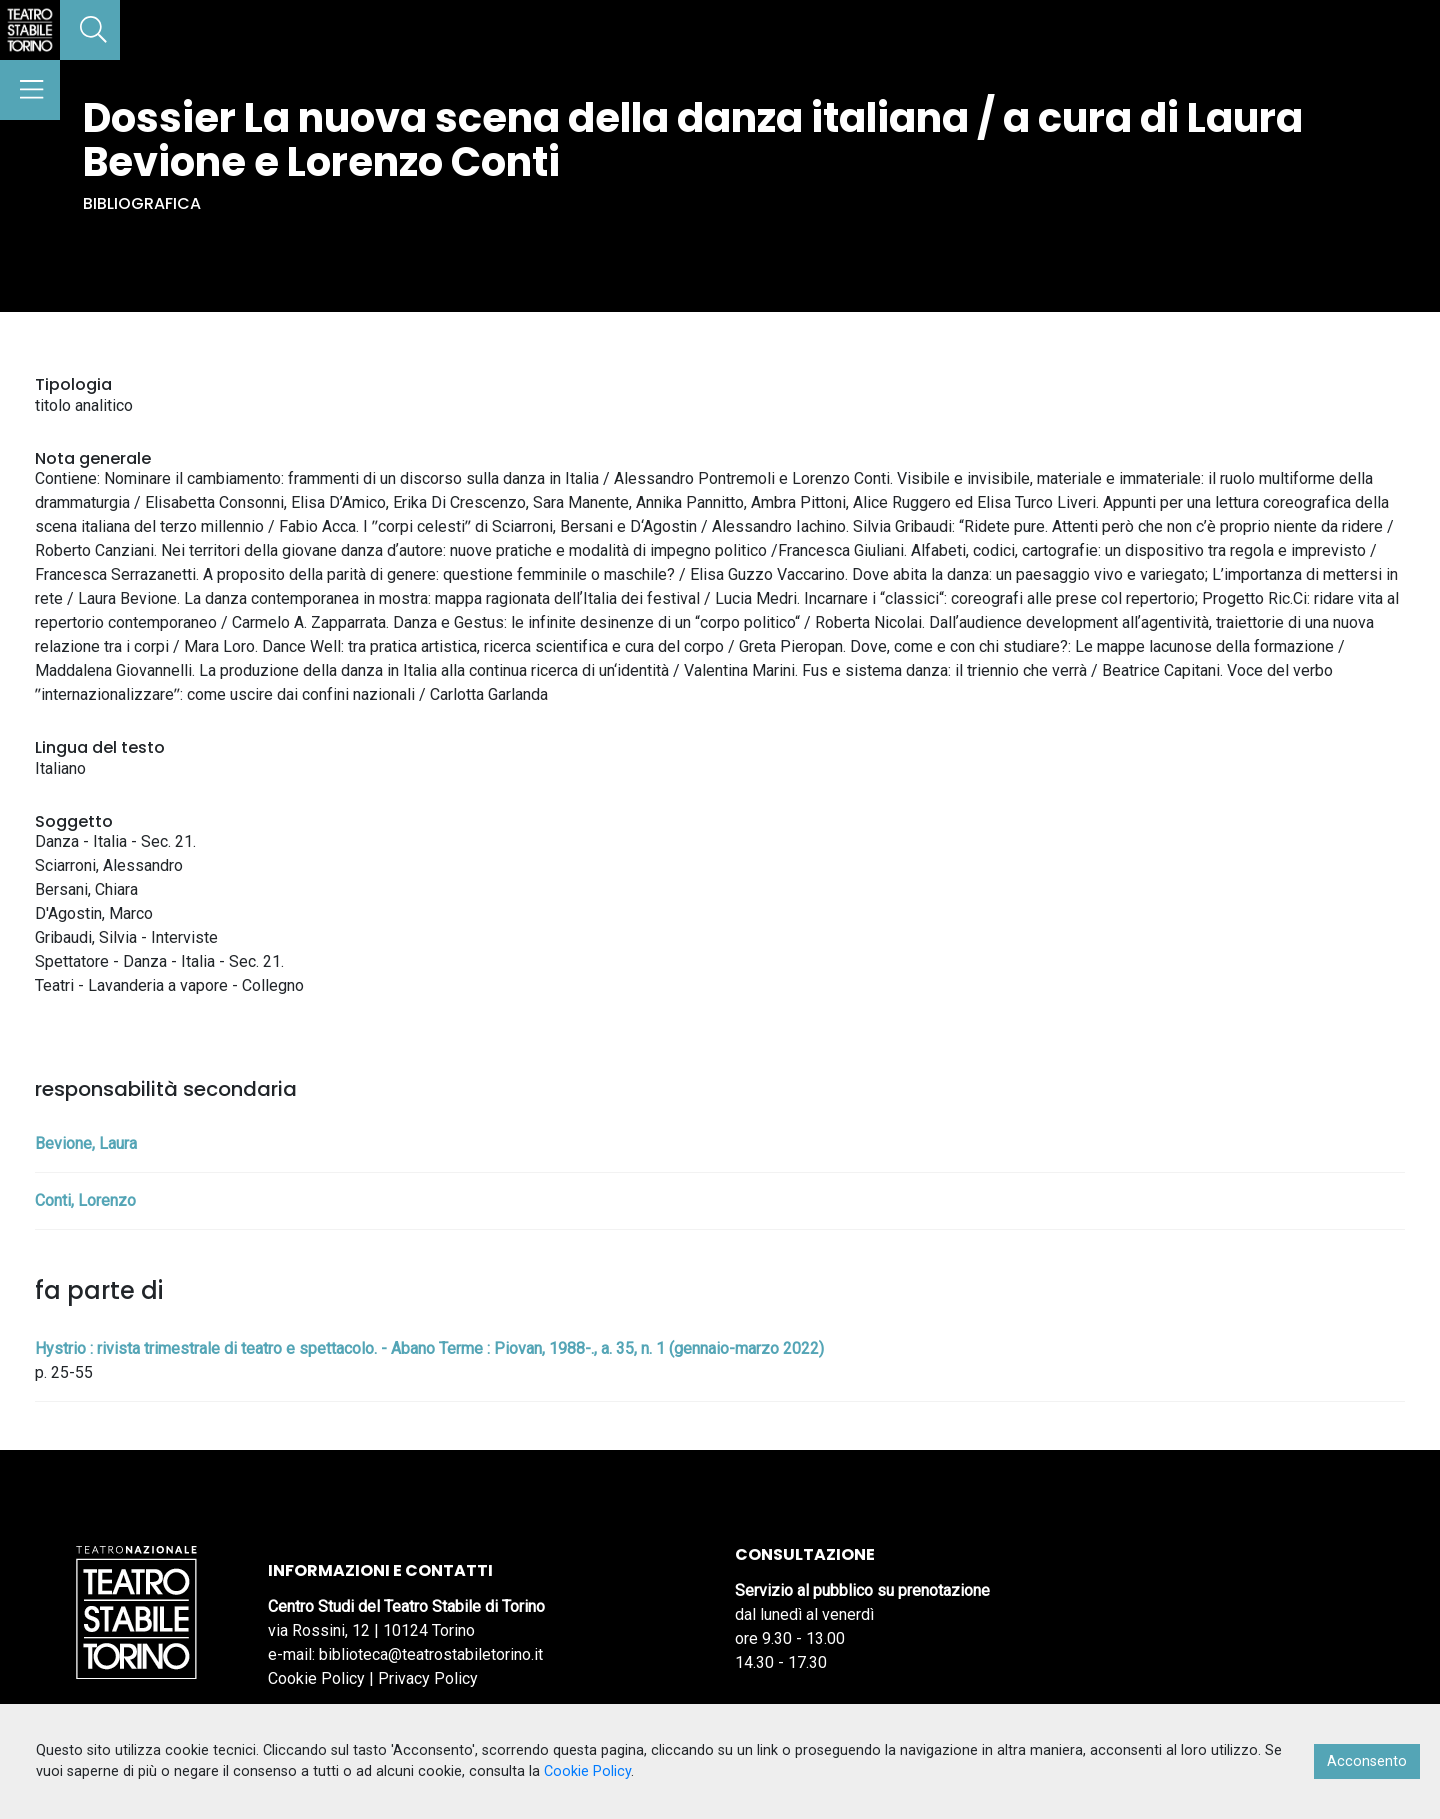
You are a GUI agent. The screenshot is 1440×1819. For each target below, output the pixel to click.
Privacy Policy (428, 1678)
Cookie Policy (316, 1678)
